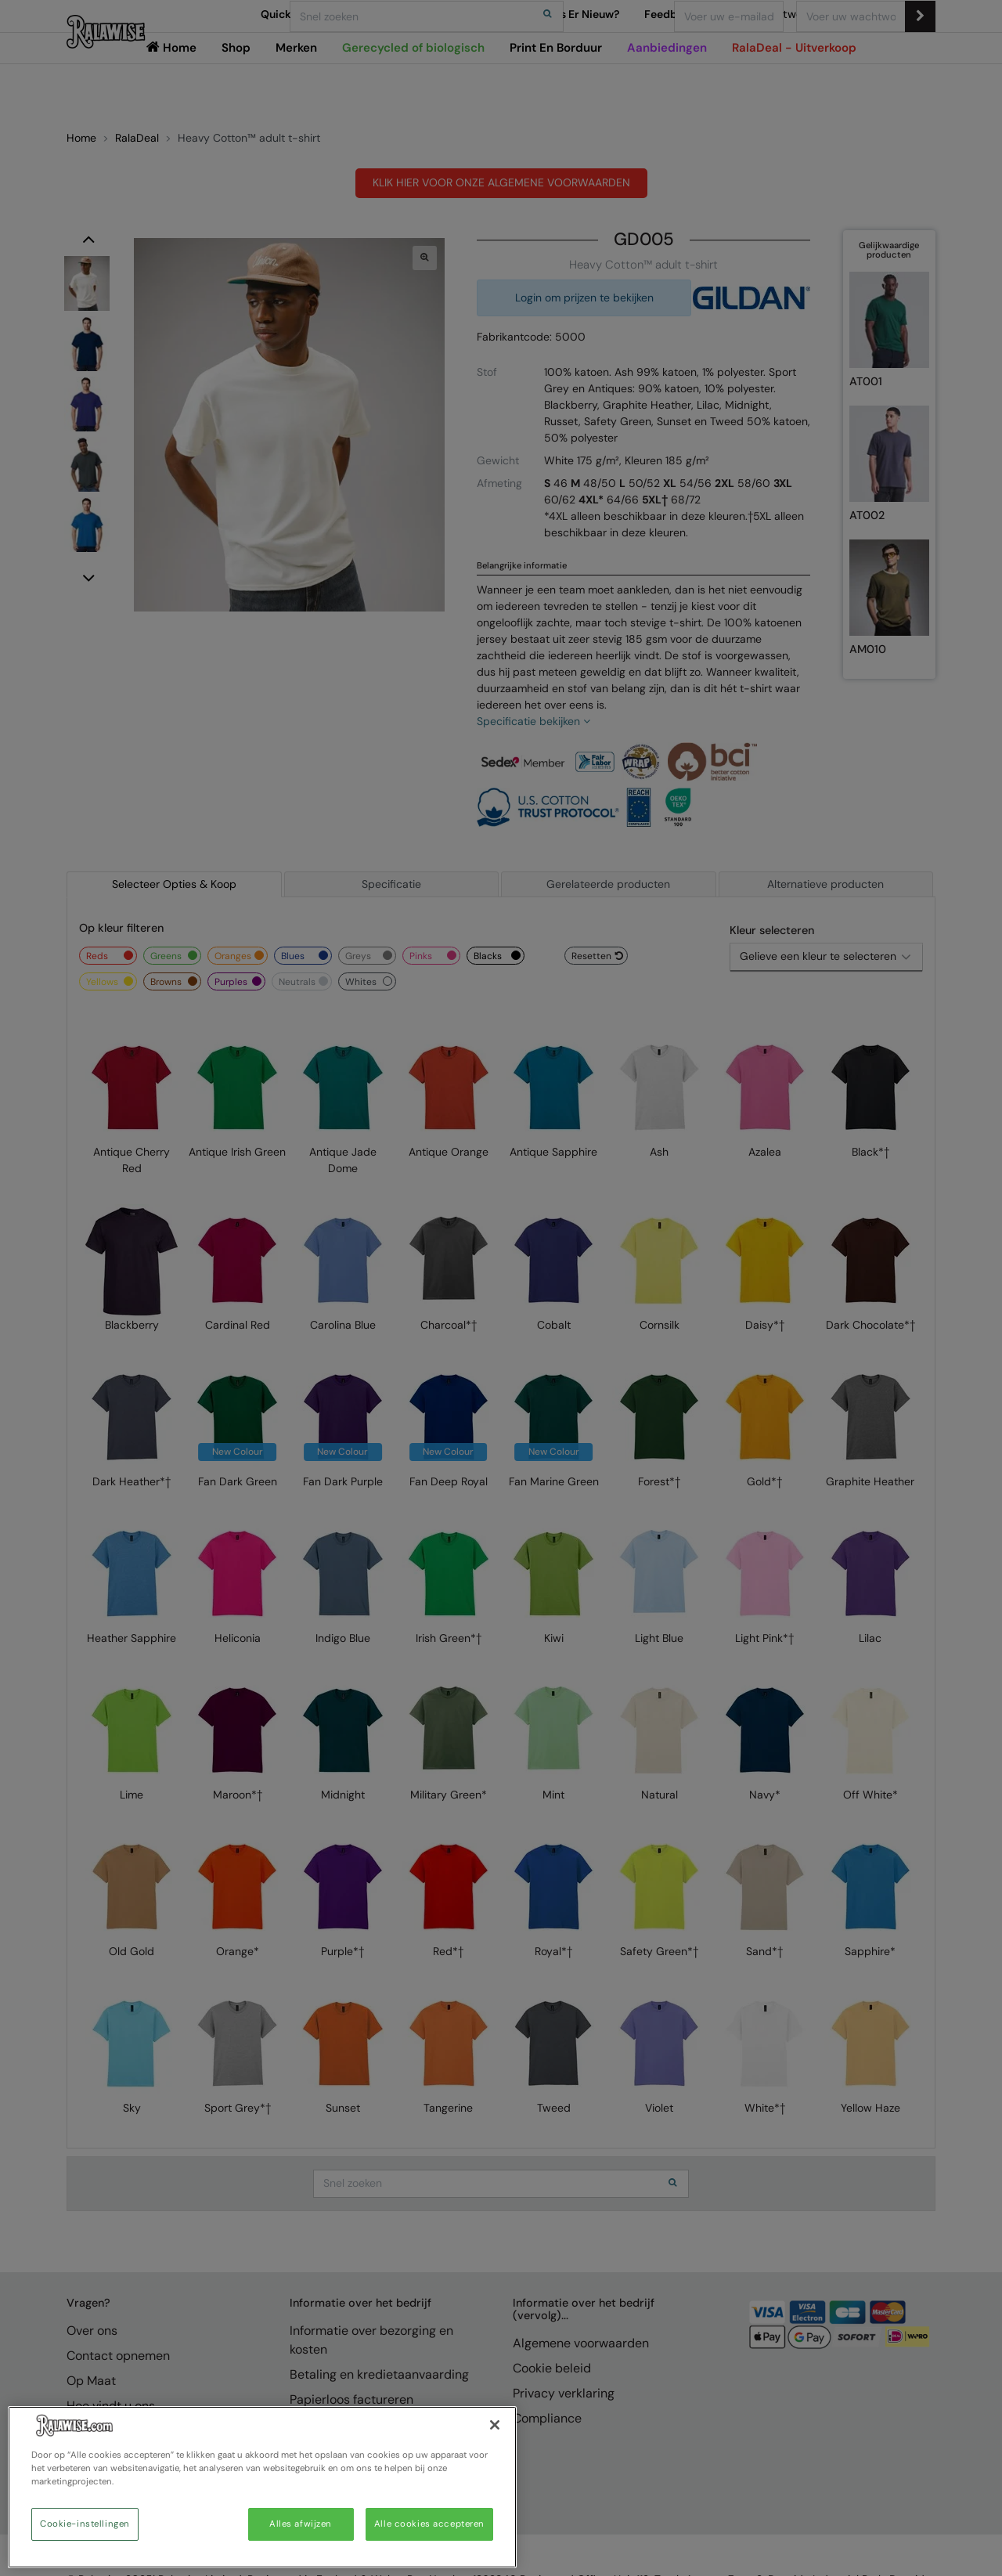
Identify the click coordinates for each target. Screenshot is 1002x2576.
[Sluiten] (495, 2425)
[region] (262, 2487)
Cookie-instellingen (85, 2524)
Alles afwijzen (300, 2524)
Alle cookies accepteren (429, 2524)
